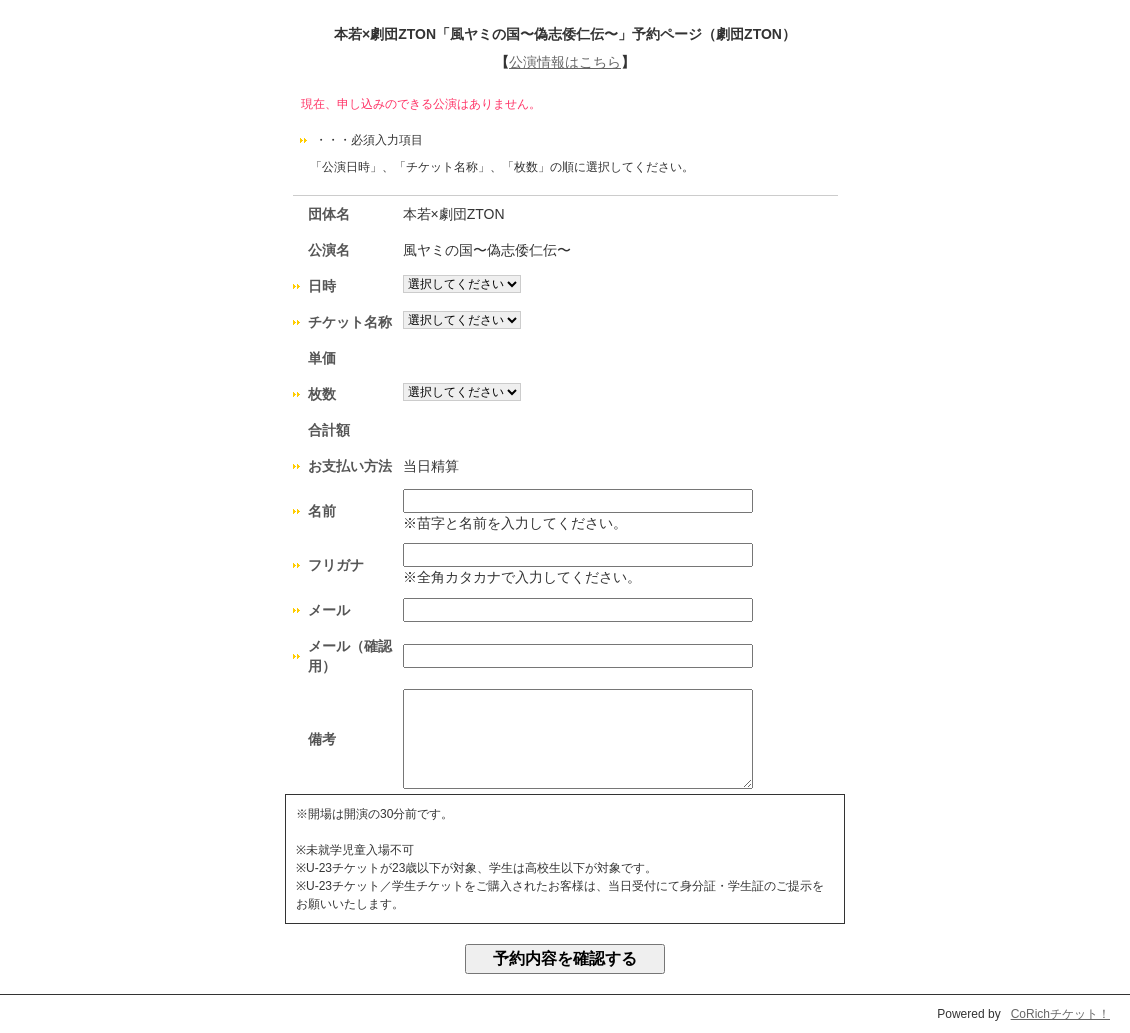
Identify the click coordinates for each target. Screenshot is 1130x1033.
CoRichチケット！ (1060, 1014)
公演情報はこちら (565, 62)
